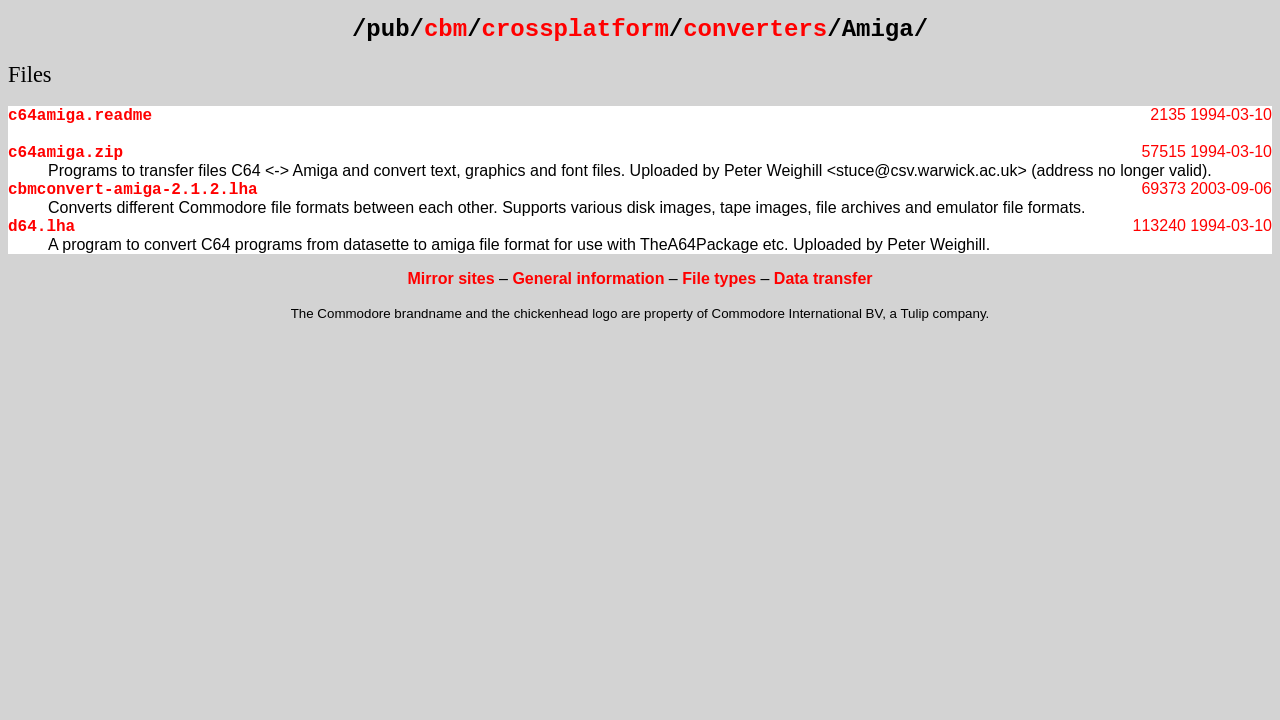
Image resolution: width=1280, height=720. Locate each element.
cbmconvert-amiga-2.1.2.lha (133, 190)
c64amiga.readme (80, 116)
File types (719, 278)
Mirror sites (450, 278)
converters (755, 29)
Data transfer (823, 278)
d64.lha (41, 227)
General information (588, 278)
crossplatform (575, 29)
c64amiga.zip (65, 153)
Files (30, 74)
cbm (445, 29)
